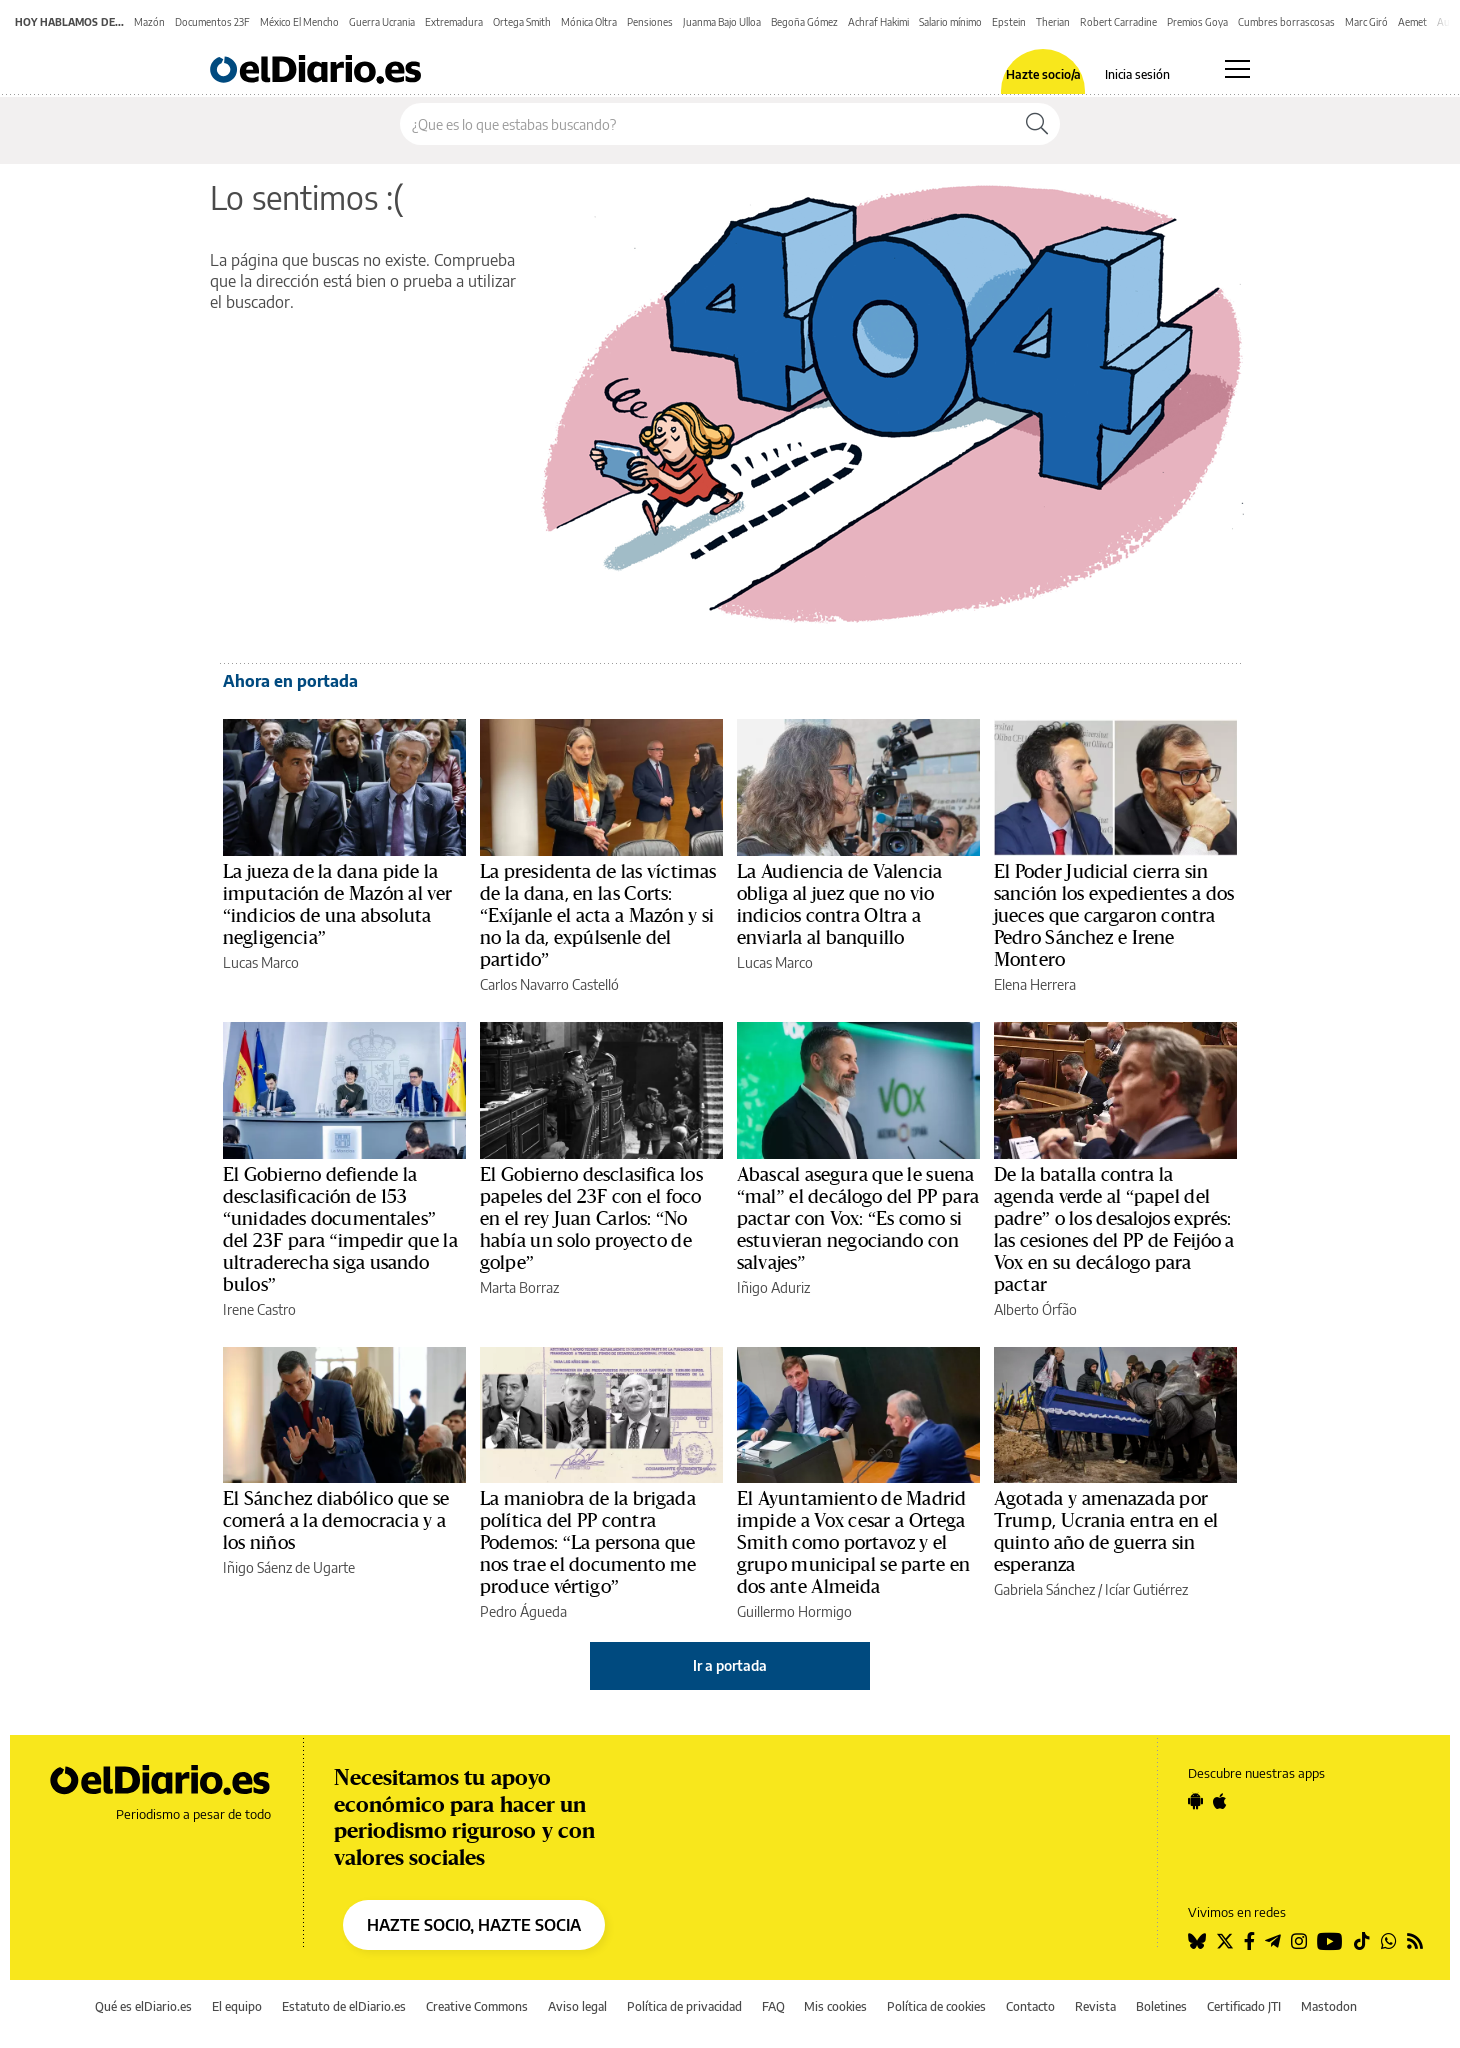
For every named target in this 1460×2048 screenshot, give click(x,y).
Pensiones (650, 22)
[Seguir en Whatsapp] (1389, 1941)
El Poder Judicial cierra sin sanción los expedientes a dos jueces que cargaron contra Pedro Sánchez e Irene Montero (1114, 916)
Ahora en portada (290, 681)
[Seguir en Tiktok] (1362, 1941)
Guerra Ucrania (382, 22)
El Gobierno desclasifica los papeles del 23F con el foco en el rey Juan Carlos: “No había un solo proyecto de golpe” (591, 1219)
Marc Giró (1366, 22)
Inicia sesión (1137, 75)
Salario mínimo (950, 22)
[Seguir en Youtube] (1330, 1941)
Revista (1095, 2006)
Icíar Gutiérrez (1146, 1589)
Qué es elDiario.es (143, 2006)
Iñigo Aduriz (773, 1287)
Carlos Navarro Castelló (549, 984)
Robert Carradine (1118, 22)
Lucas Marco (261, 962)
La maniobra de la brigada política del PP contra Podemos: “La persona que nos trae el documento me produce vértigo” (588, 1543)
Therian (1053, 22)
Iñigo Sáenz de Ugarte (289, 1567)
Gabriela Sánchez (1044, 1589)
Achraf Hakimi (878, 22)
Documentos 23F (212, 22)
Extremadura (454, 22)
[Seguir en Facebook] (1249, 1941)
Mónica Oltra (589, 22)
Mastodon (1329, 2006)
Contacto (1030, 2006)
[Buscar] (1037, 124)
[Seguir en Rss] (1415, 1941)
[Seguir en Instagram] (1299, 1941)
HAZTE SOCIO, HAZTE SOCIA (474, 1925)
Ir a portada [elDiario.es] (730, 1665)
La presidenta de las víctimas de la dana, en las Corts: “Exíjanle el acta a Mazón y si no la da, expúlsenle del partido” (598, 916)
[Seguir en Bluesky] (1197, 1941)
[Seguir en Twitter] (1225, 1941)
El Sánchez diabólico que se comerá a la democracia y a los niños (336, 1521)
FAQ (773, 2006)
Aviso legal (577, 2006)
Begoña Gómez (804, 22)
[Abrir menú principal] (1237, 69)
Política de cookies (936, 2006)
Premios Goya (1197, 22)
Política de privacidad (684, 2006)
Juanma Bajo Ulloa (722, 22)
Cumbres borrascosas (1286, 22)
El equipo (237, 2006)
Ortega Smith (522, 22)
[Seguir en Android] (1195, 1801)
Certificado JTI (1244, 2006)
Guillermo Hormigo (794, 1611)
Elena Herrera (1035, 984)
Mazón (149, 22)
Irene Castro (259, 1309)
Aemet (1412, 22)
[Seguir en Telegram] (1273, 1941)
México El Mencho (299, 22)
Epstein (1009, 22)
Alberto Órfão (1035, 1309)
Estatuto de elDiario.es (344, 2006)
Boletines (1161, 2006)
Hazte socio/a (1043, 75)
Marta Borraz (519, 1287)
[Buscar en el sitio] (707, 124)
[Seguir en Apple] (1220, 1801)
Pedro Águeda (523, 1611)
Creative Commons (477, 2006)
